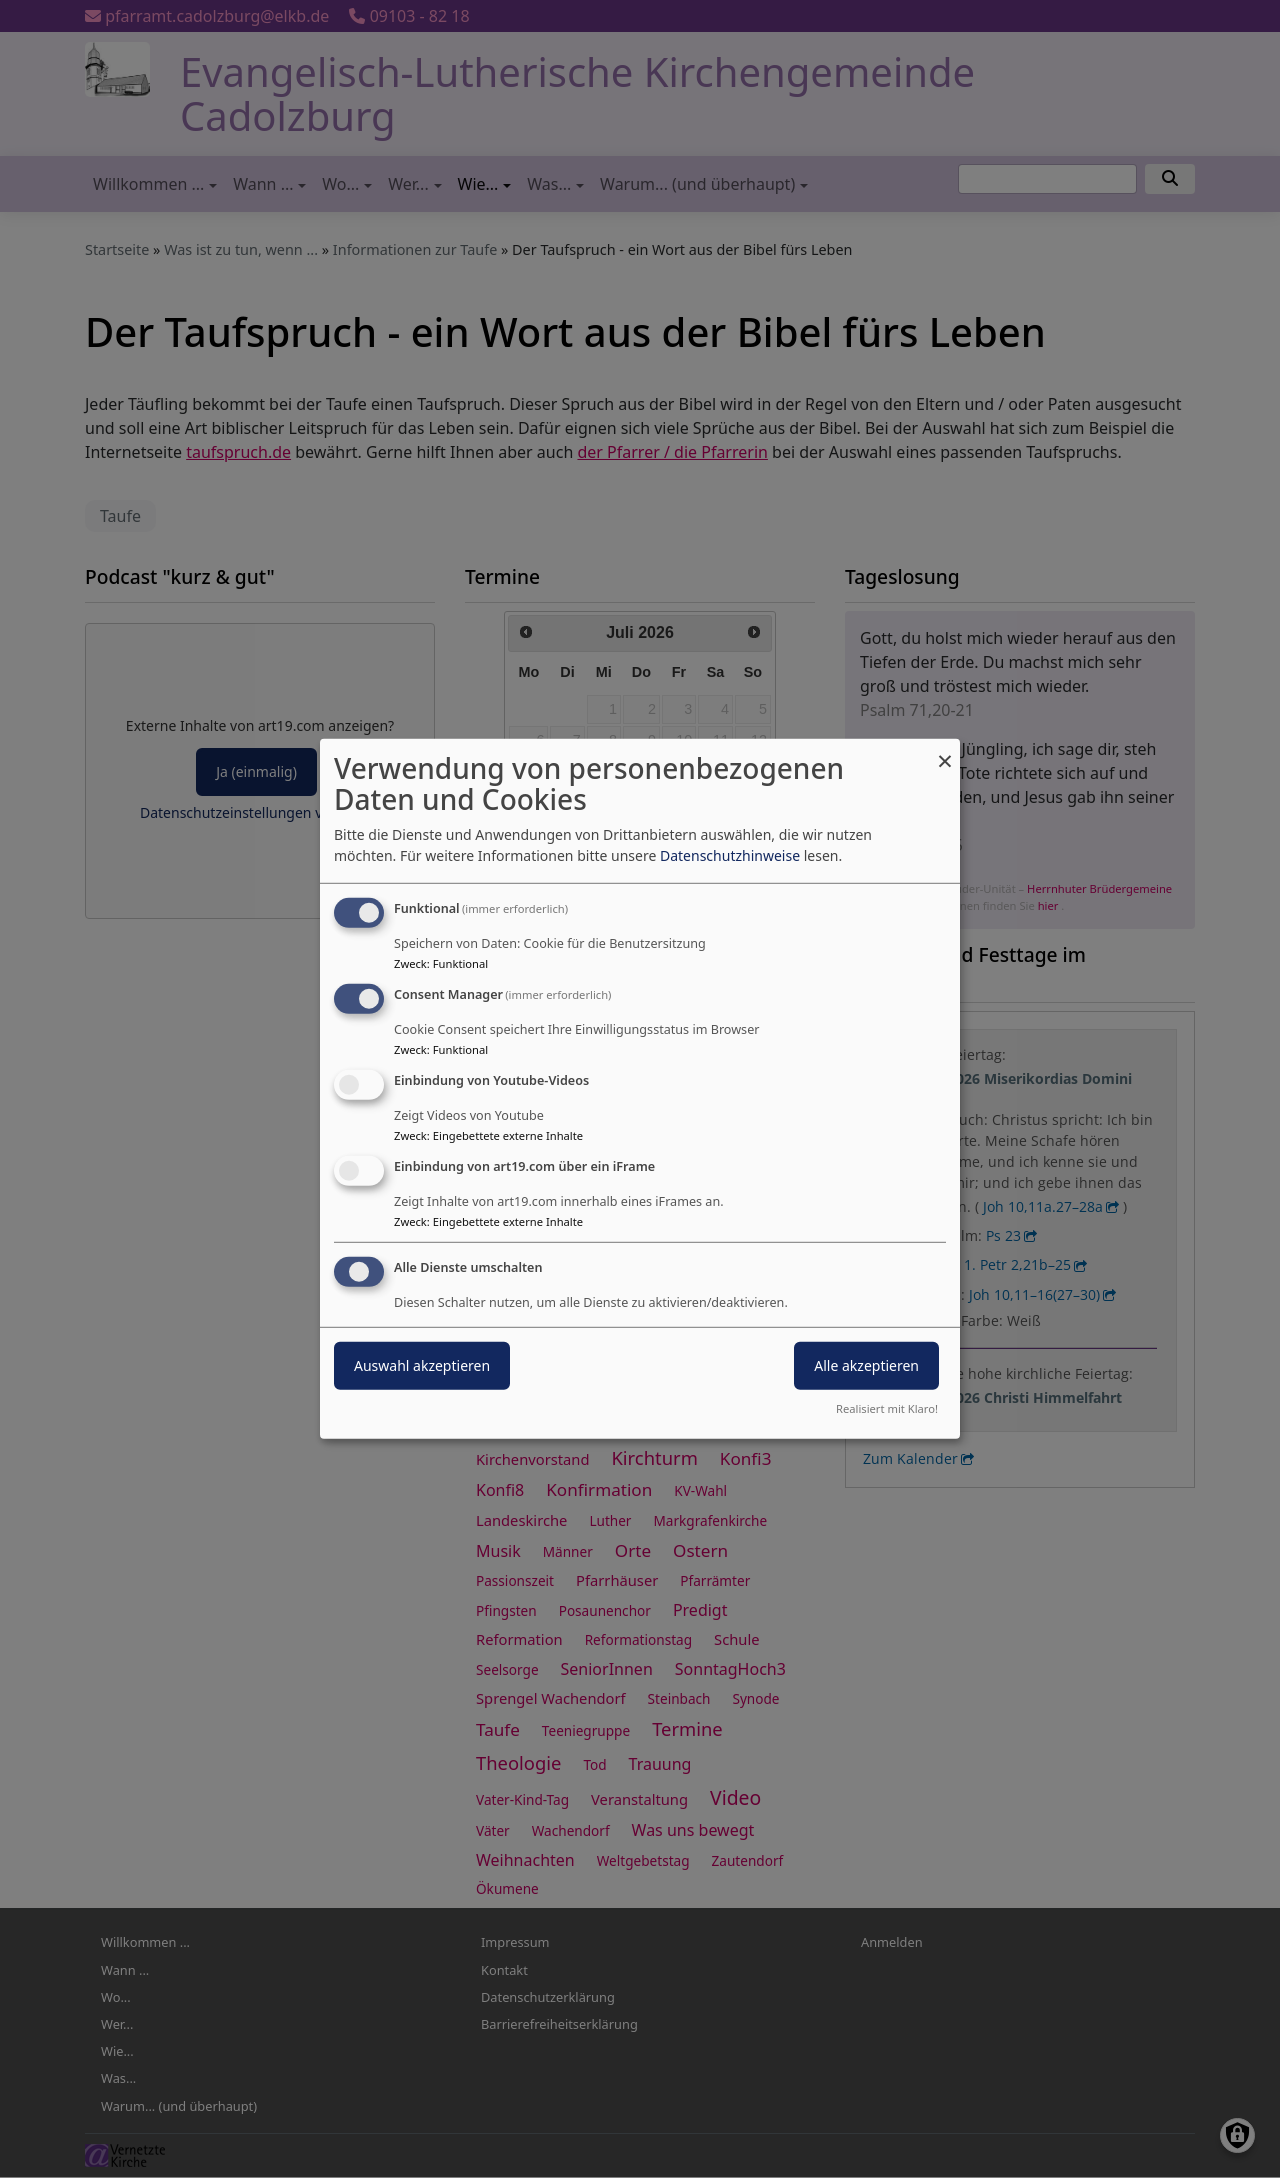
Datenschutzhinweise (730, 855)
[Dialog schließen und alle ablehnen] (945, 751)
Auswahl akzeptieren (422, 1364)
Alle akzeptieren (866, 1364)
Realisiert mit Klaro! (887, 1408)
